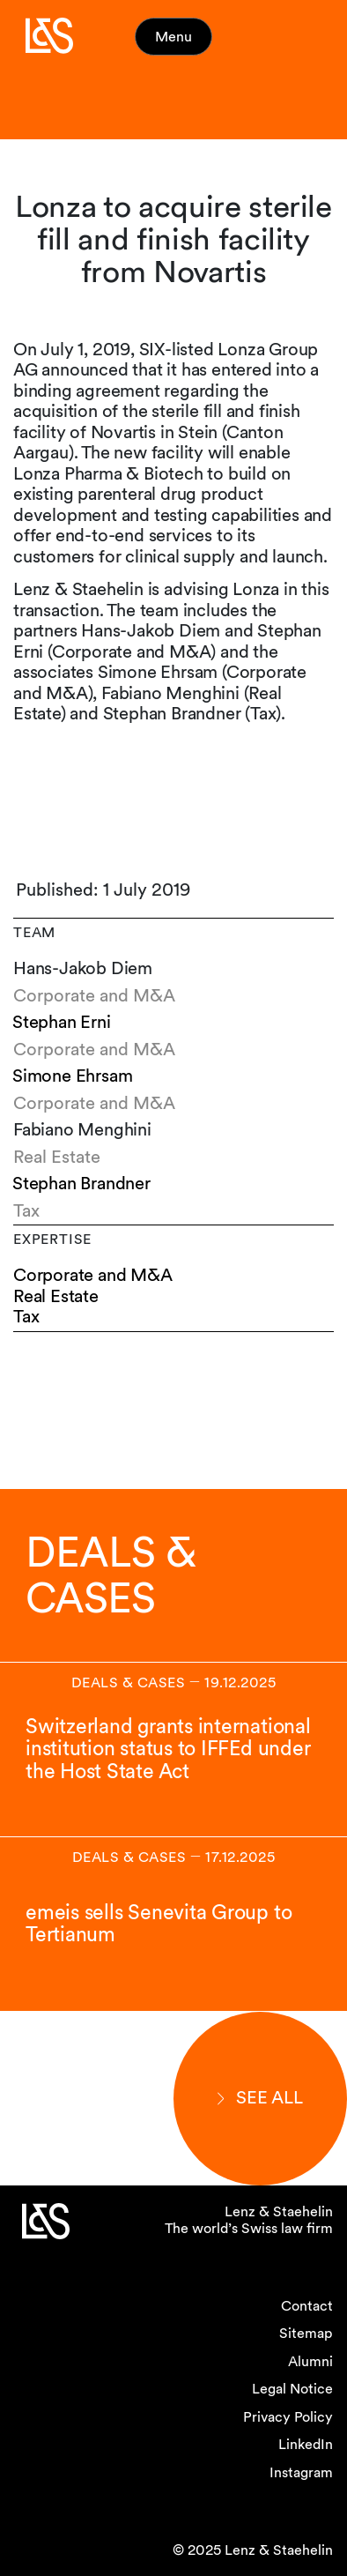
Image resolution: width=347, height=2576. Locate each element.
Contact (307, 2305)
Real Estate (56, 1296)
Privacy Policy (288, 2416)
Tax (26, 1317)
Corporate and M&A (93, 1275)
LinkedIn (305, 2444)
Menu (173, 36)
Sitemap (306, 2333)
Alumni (310, 2361)
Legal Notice (292, 2388)
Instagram (301, 2472)
